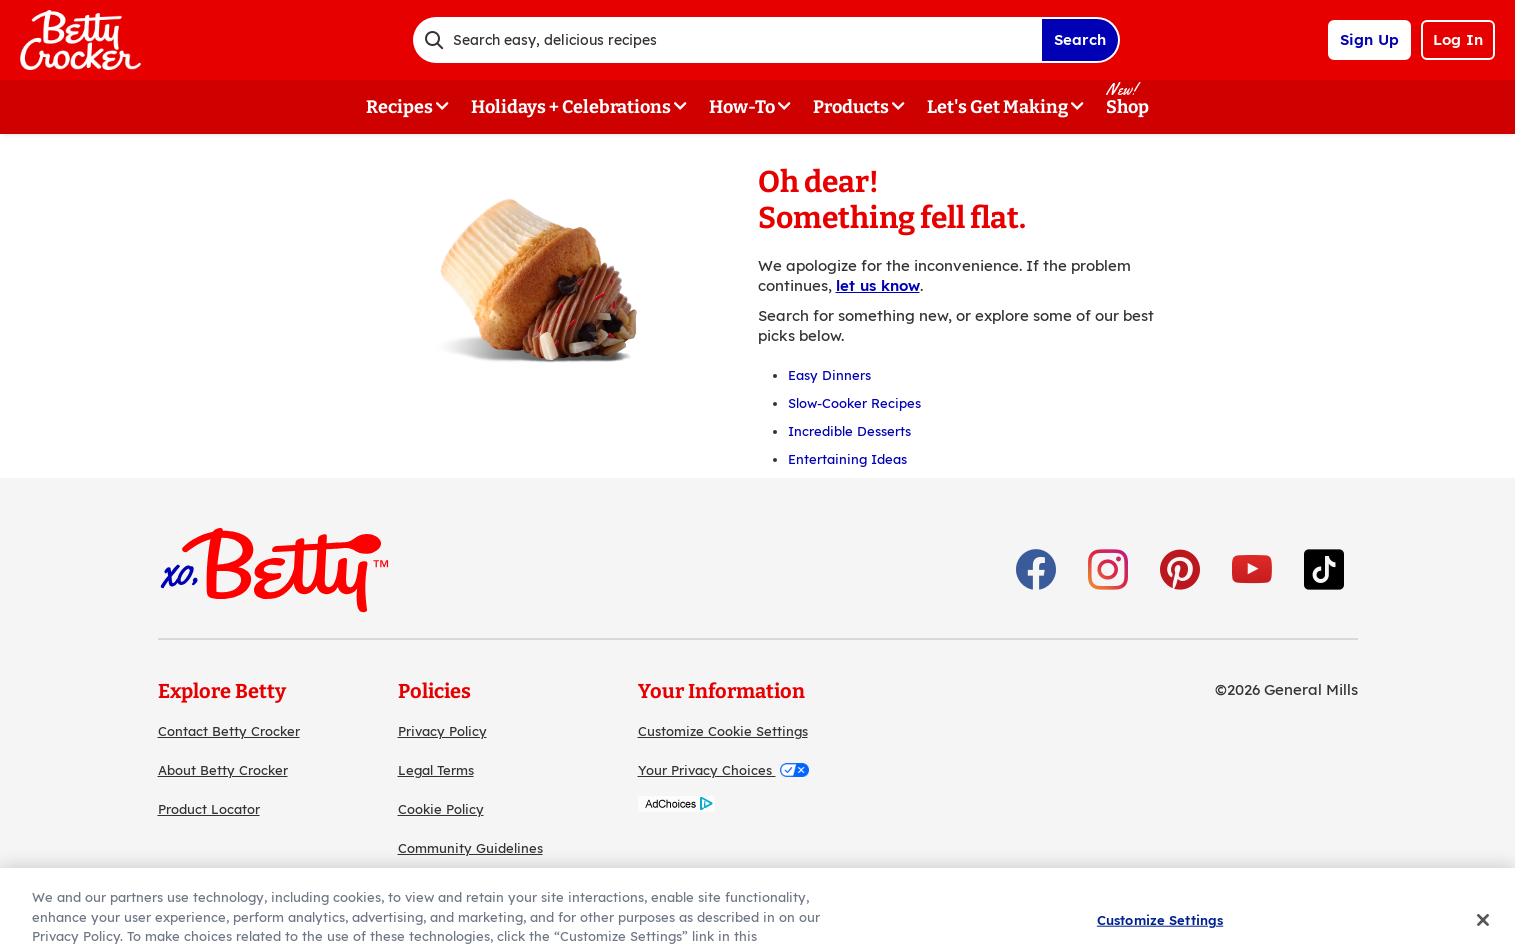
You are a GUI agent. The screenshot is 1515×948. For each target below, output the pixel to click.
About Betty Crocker (223, 770)
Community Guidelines (470, 848)
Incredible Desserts (849, 431)
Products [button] (851, 107)
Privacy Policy (442, 731)
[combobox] (727, 40)
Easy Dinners (829, 375)
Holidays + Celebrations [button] (571, 107)
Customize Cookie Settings (723, 731)
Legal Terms (436, 770)
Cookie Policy (441, 809)
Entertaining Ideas (847, 459)
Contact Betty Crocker (229, 731)
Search (1080, 39)
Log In (1458, 39)
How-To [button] (742, 107)
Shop (1127, 107)
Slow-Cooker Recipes (854, 403)
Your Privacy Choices (723, 770)
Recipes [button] (399, 107)
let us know (878, 285)
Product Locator (209, 809)
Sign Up (1369, 39)
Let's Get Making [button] (997, 107)
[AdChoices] (676, 806)
